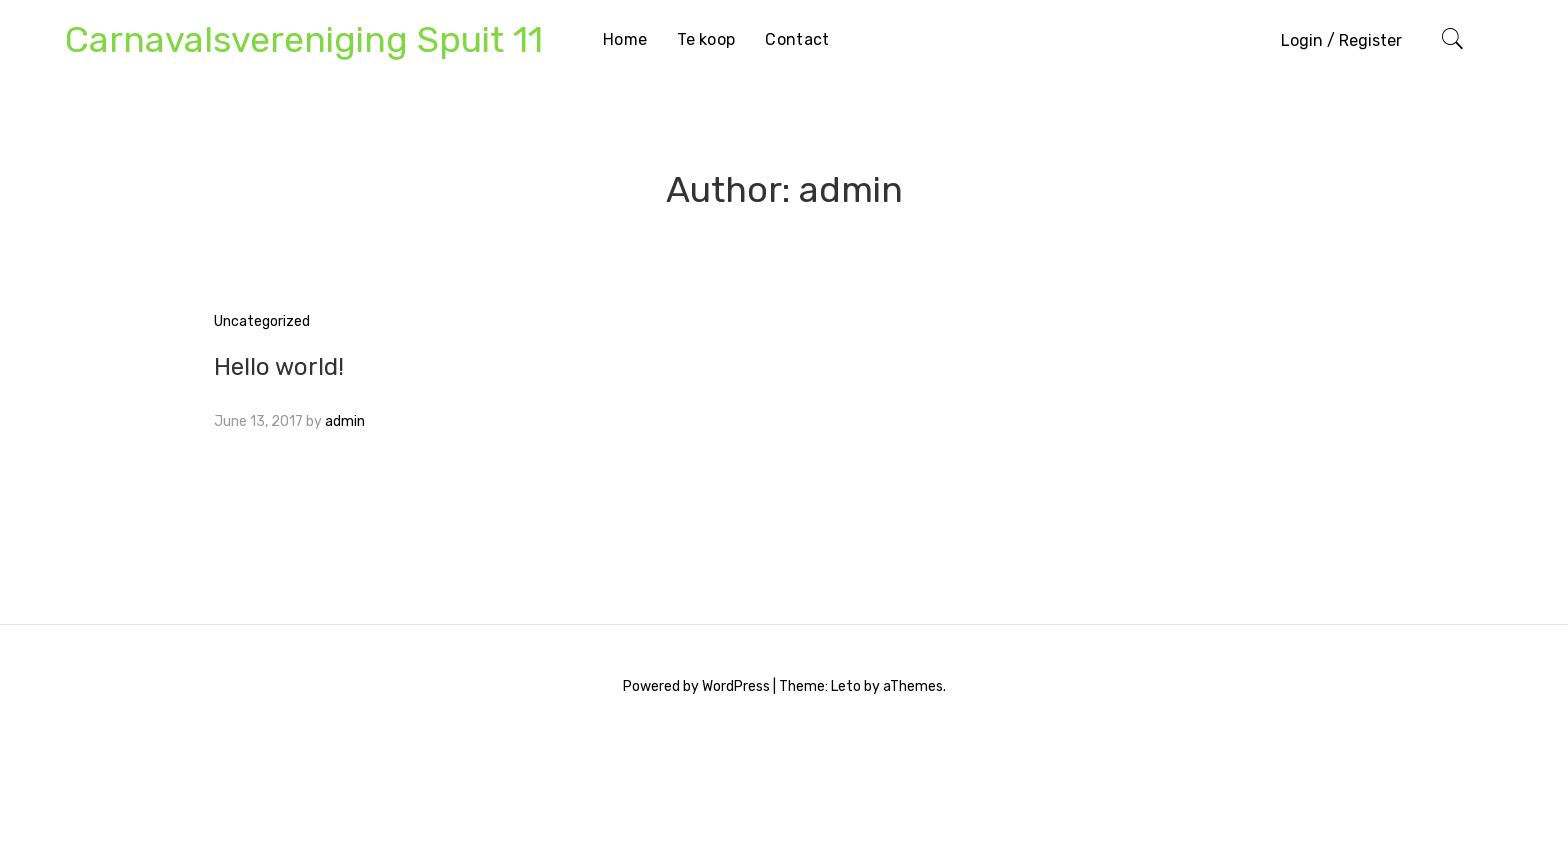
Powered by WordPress (696, 686)
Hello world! (279, 367)
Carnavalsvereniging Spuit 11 (304, 39)
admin (345, 421)
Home (625, 39)
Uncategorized (262, 321)
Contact (797, 39)
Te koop (706, 39)
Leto (846, 686)
